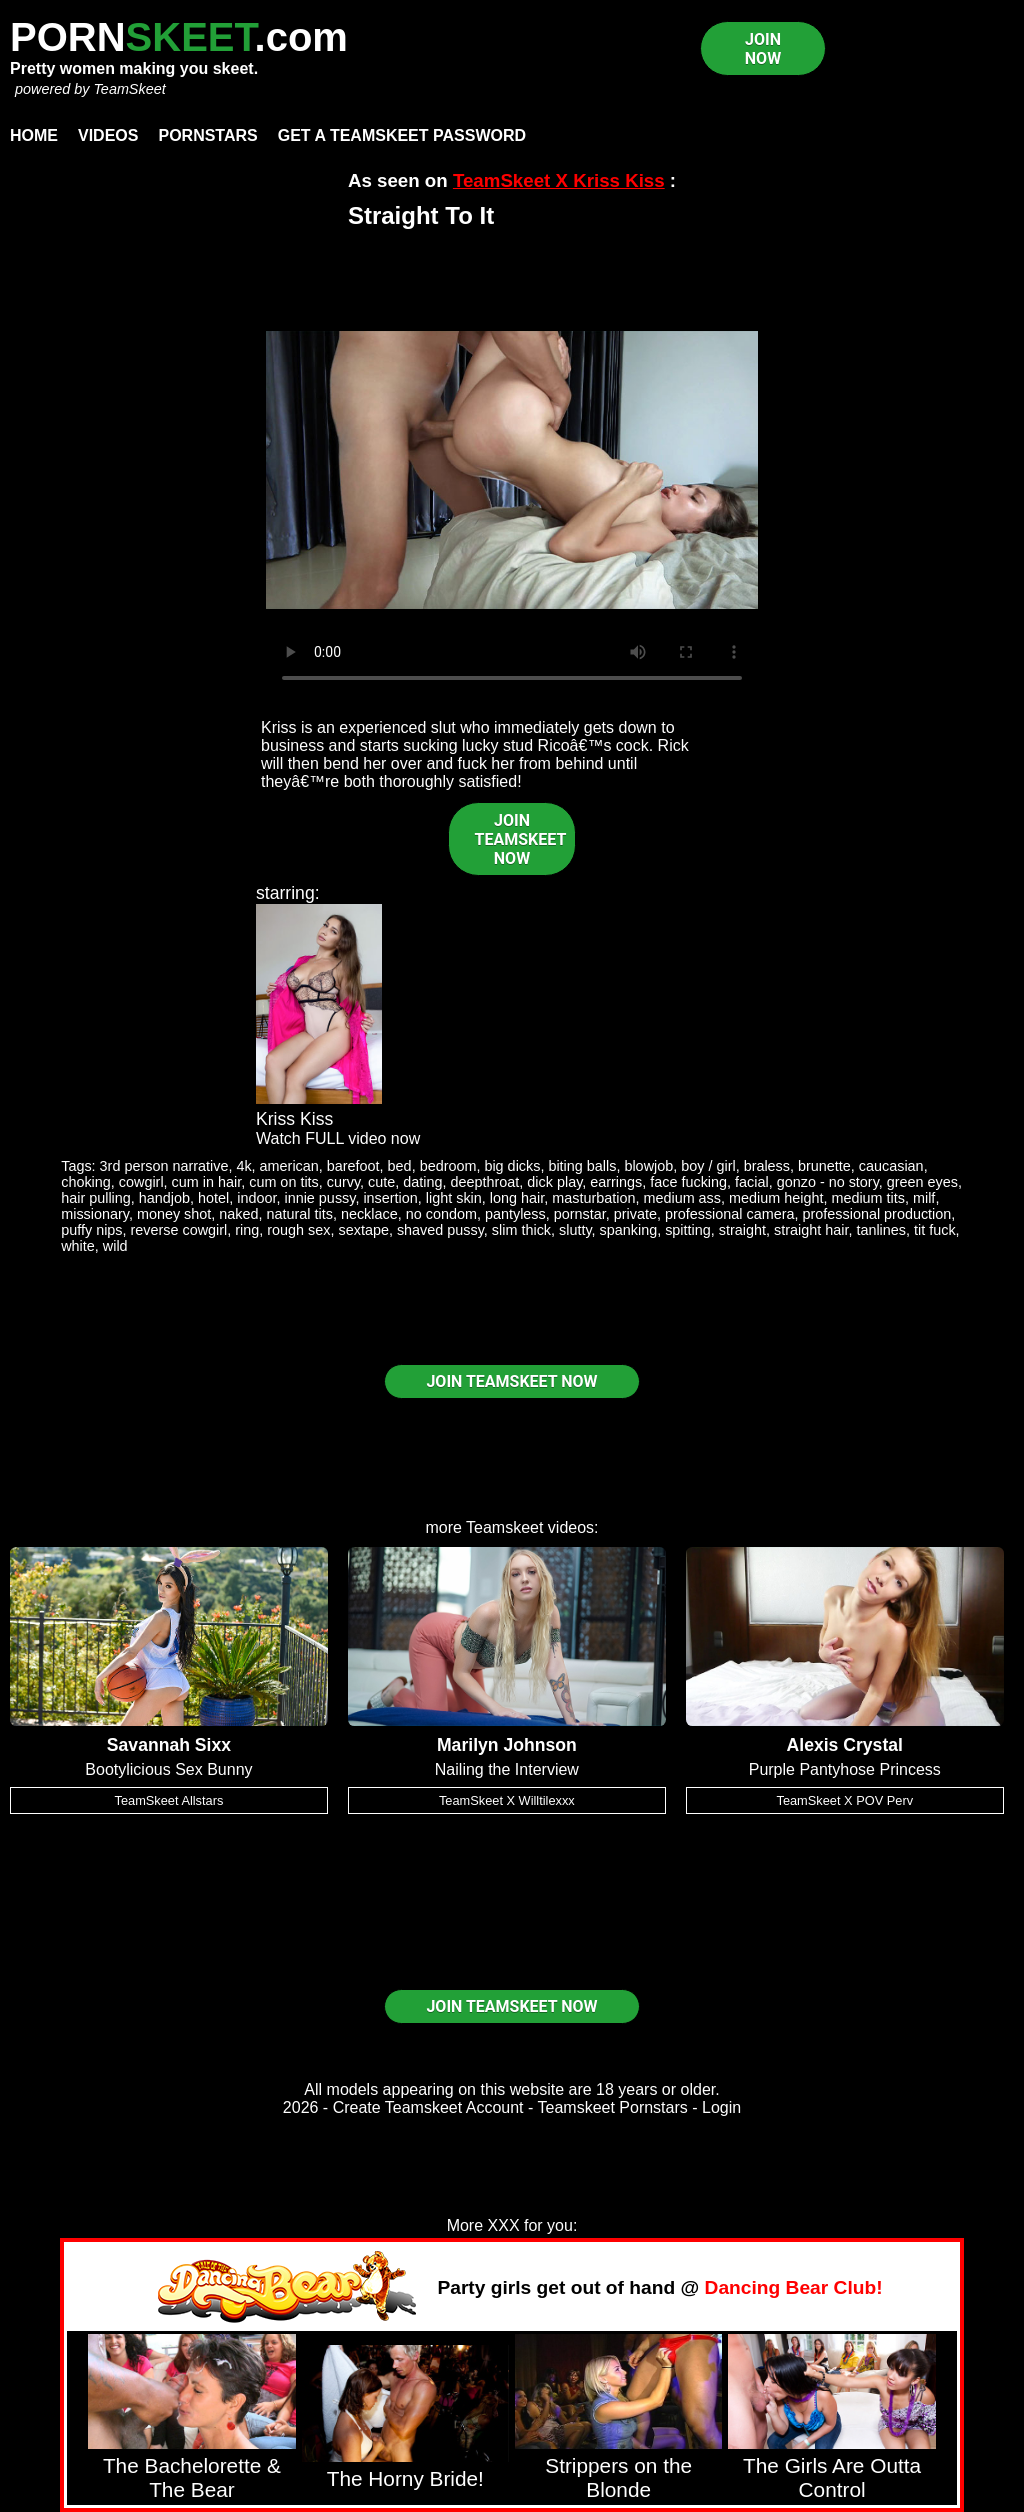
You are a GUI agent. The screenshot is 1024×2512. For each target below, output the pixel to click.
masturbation (593, 1198)
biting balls (582, 1166)
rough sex (298, 1230)
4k (243, 1166)
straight (742, 1230)
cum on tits (284, 1182)
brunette (824, 1166)
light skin (454, 1198)
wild (115, 1246)
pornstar (580, 1214)
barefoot (353, 1166)
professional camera (730, 1214)
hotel (213, 1198)
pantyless (515, 1214)
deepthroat (485, 1182)
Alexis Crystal (845, 1745)
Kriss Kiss (294, 1119)
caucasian (891, 1166)
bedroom (448, 1166)
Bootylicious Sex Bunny (168, 1769)
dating (422, 1182)
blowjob (648, 1166)
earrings (616, 1182)
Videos (108, 135)
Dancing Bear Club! (794, 2287)
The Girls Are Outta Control (832, 2477)
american (289, 1166)
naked (238, 1214)
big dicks (512, 1166)
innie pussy (319, 1198)
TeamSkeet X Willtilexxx (507, 1800)
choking (86, 1182)
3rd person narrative (164, 1166)
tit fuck (935, 1230)
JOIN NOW (763, 49)
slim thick (521, 1230)
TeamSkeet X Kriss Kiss (559, 180)
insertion (390, 1198)
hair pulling (96, 1198)
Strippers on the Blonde (618, 2477)
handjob (164, 1198)
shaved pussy (440, 1230)
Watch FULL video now (338, 1138)
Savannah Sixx (169, 1745)
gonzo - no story (828, 1182)
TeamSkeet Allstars (169, 1800)
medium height (776, 1198)
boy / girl (708, 1166)
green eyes (922, 1182)
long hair (517, 1198)
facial (752, 1182)
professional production (877, 1214)
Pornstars (207, 135)
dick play (554, 1182)
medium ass (682, 1198)
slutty (575, 1230)
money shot (174, 1214)
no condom (441, 1214)
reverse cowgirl (179, 1230)
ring (247, 1230)
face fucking (688, 1182)
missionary (95, 1214)
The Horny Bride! (405, 2478)
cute (381, 1182)
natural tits (300, 1214)
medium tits (868, 1198)
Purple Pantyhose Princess (845, 1769)
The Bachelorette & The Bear (192, 2477)
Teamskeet (504, 1527)
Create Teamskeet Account (428, 2107)
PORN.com (179, 37)
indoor (256, 1198)
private (635, 1214)
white (78, 1246)
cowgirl (141, 1182)
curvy (343, 1182)
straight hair (811, 1230)
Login (721, 2107)
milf (924, 1198)
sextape (364, 1230)
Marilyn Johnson (507, 1745)
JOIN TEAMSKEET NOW (521, 839)
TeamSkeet (129, 89)
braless (767, 1166)
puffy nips (91, 1230)
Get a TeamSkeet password (402, 135)
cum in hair (207, 1182)
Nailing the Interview (507, 1769)
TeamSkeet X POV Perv (844, 1800)
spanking (629, 1230)
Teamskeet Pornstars (613, 2107)
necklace (369, 1214)
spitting (688, 1230)
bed (400, 1166)
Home (34, 135)
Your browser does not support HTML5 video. (512, 470)
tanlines (881, 1230)
